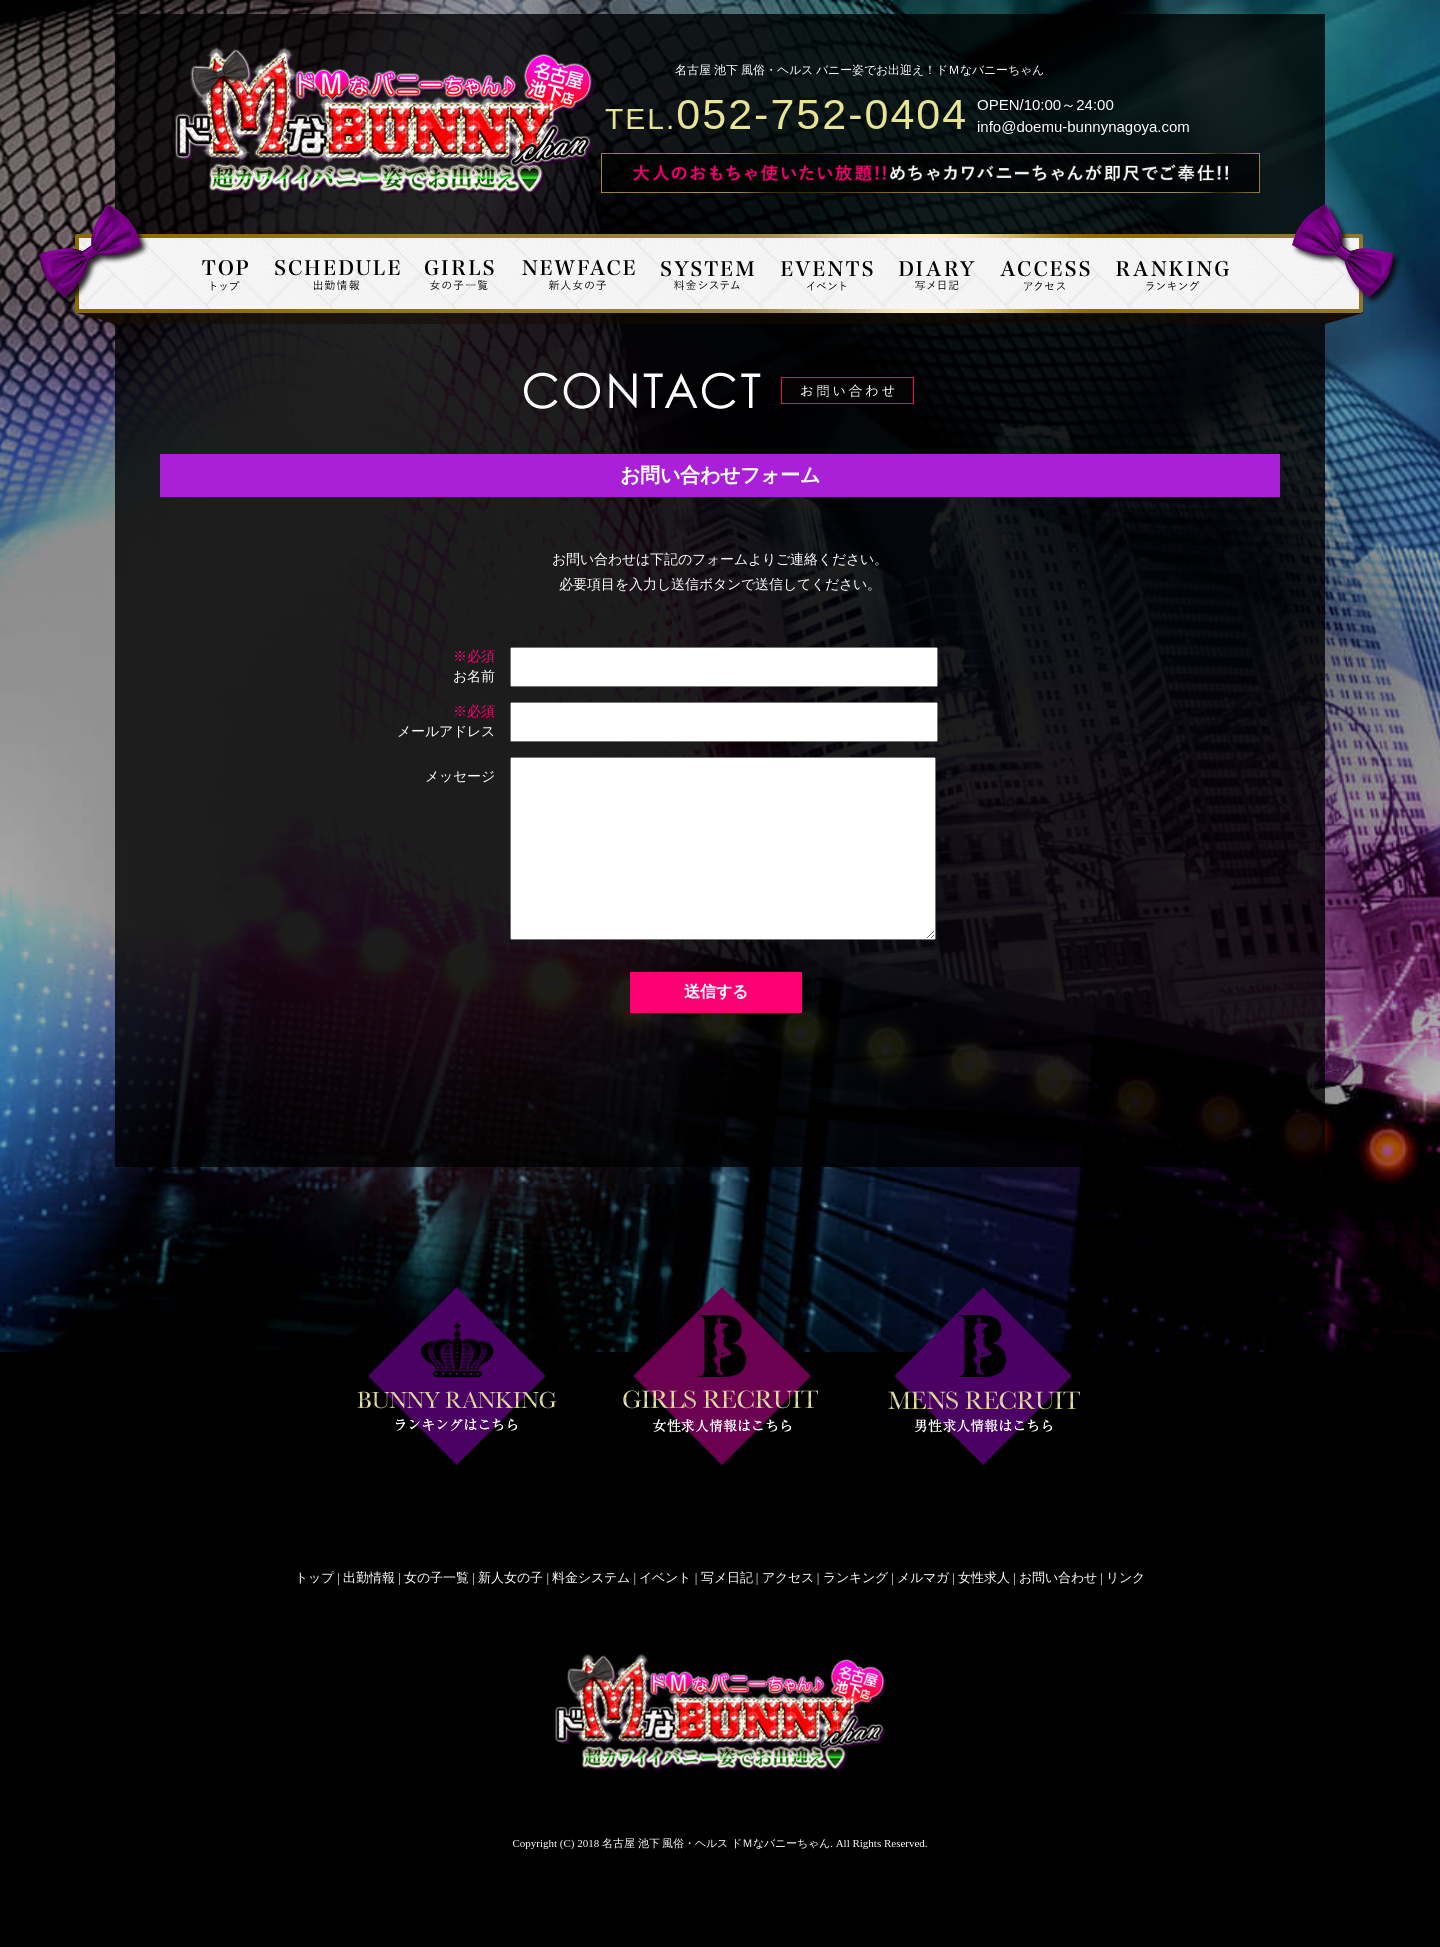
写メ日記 (727, 1577)
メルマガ (923, 1577)
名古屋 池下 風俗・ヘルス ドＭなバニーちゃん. (717, 1843)
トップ (314, 1577)
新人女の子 (510, 1577)
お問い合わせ (1058, 1577)
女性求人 (984, 1577)
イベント (665, 1577)
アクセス (788, 1577)
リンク (1125, 1577)
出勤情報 (369, 1577)
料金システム (591, 1577)
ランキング (855, 1577)
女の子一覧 (436, 1577)
